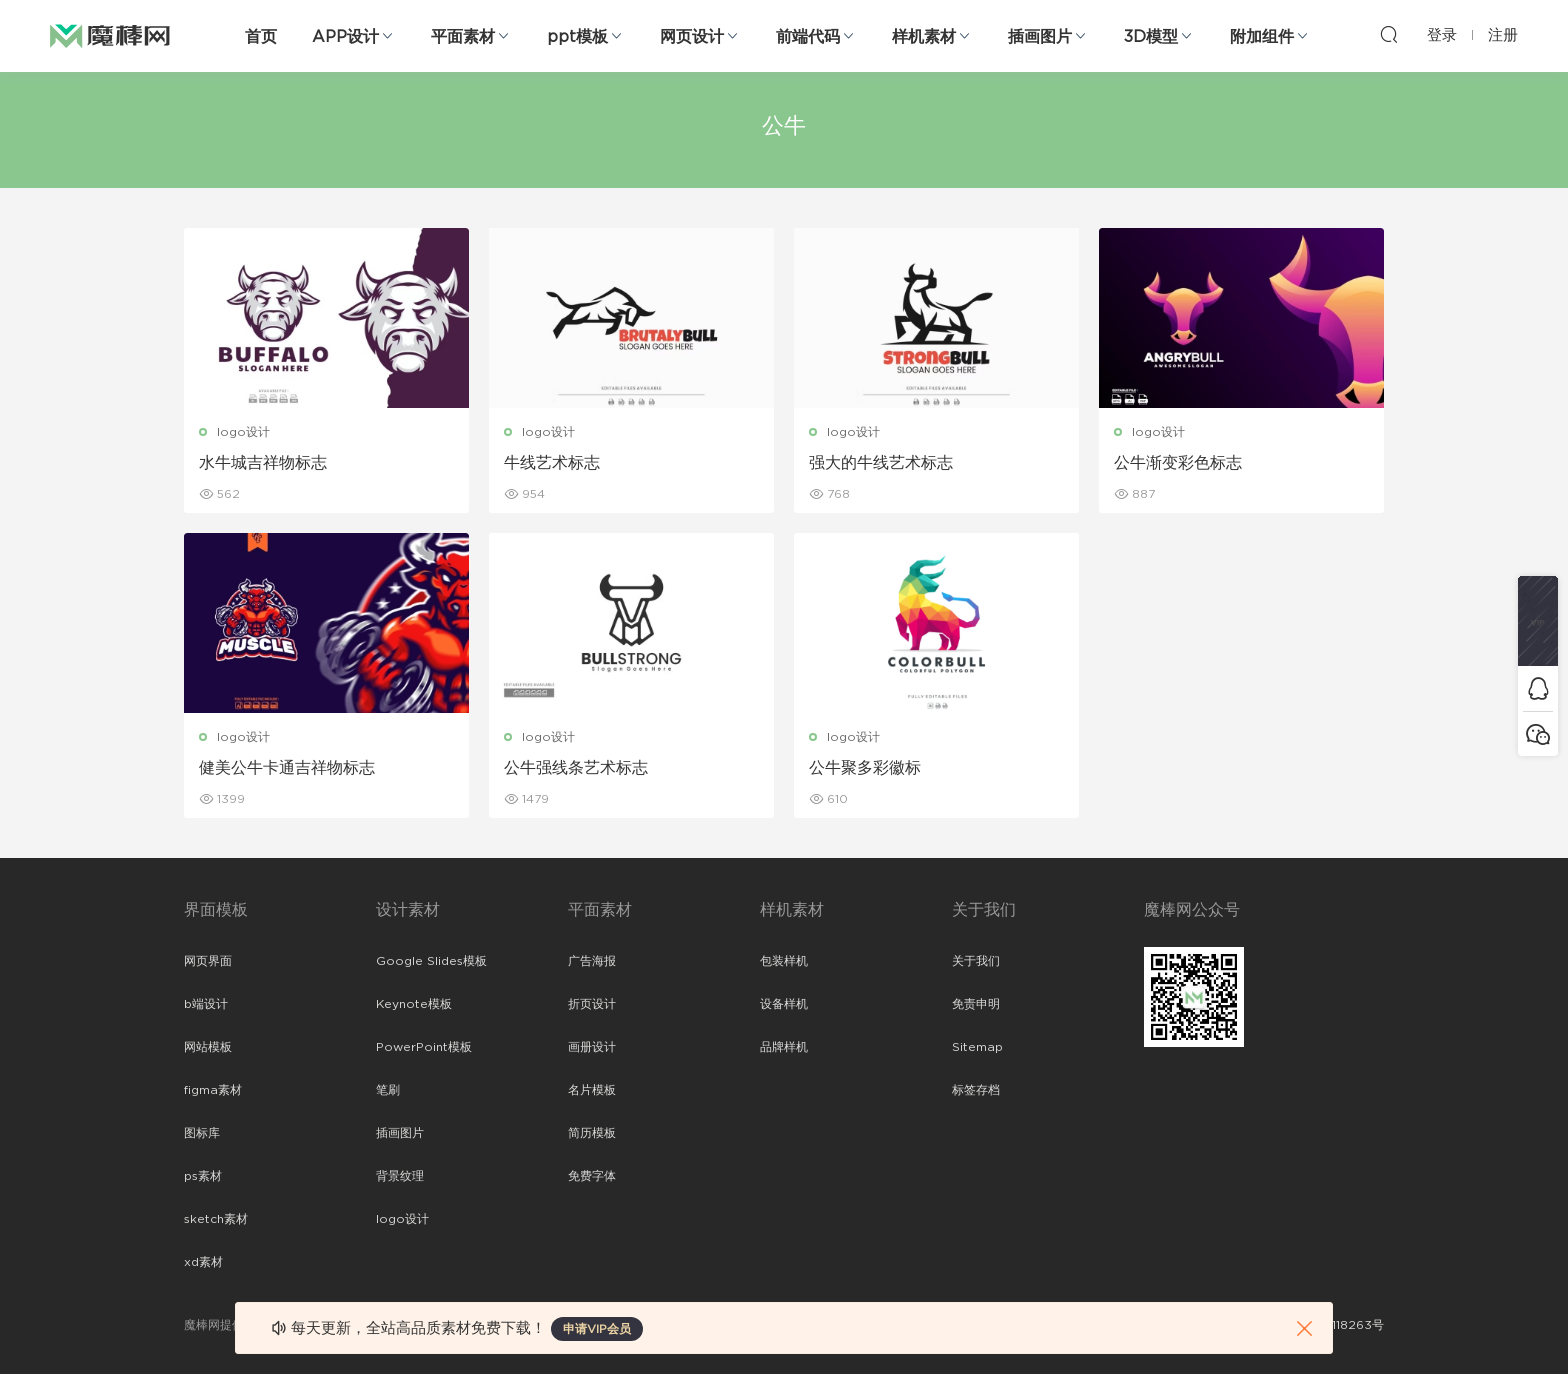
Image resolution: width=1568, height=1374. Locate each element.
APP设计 (345, 37)
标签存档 (976, 1090)
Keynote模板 (414, 1004)
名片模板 (592, 1090)
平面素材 (463, 37)
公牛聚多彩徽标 (865, 768)
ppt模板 (577, 37)
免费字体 (592, 1176)
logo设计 (243, 432)
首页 (261, 37)
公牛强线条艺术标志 (576, 768)
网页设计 (692, 37)
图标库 (202, 1133)
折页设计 (592, 1004)
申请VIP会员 (597, 1329)
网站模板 (208, 1047)
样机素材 (924, 37)
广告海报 (592, 961)
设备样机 (784, 1004)
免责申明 (976, 1004)
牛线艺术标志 (552, 463)
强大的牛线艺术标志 (881, 463)
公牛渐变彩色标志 (1178, 463)
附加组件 (1262, 37)
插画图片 (1040, 37)
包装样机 (784, 961)
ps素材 (203, 1176)
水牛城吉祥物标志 (263, 463)
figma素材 (213, 1090)
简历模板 (592, 1133)
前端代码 (808, 37)
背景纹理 (400, 1176)
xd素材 (203, 1262)
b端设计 (206, 1004)
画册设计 (592, 1047)
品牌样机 (784, 1047)
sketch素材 (216, 1219)
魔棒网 (110, 35)
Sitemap (977, 1047)
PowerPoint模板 (424, 1047)
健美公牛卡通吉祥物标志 (287, 768)
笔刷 (388, 1090)
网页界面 (208, 961)
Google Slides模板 (431, 961)
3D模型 (1151, 37)
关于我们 (976, 961)
